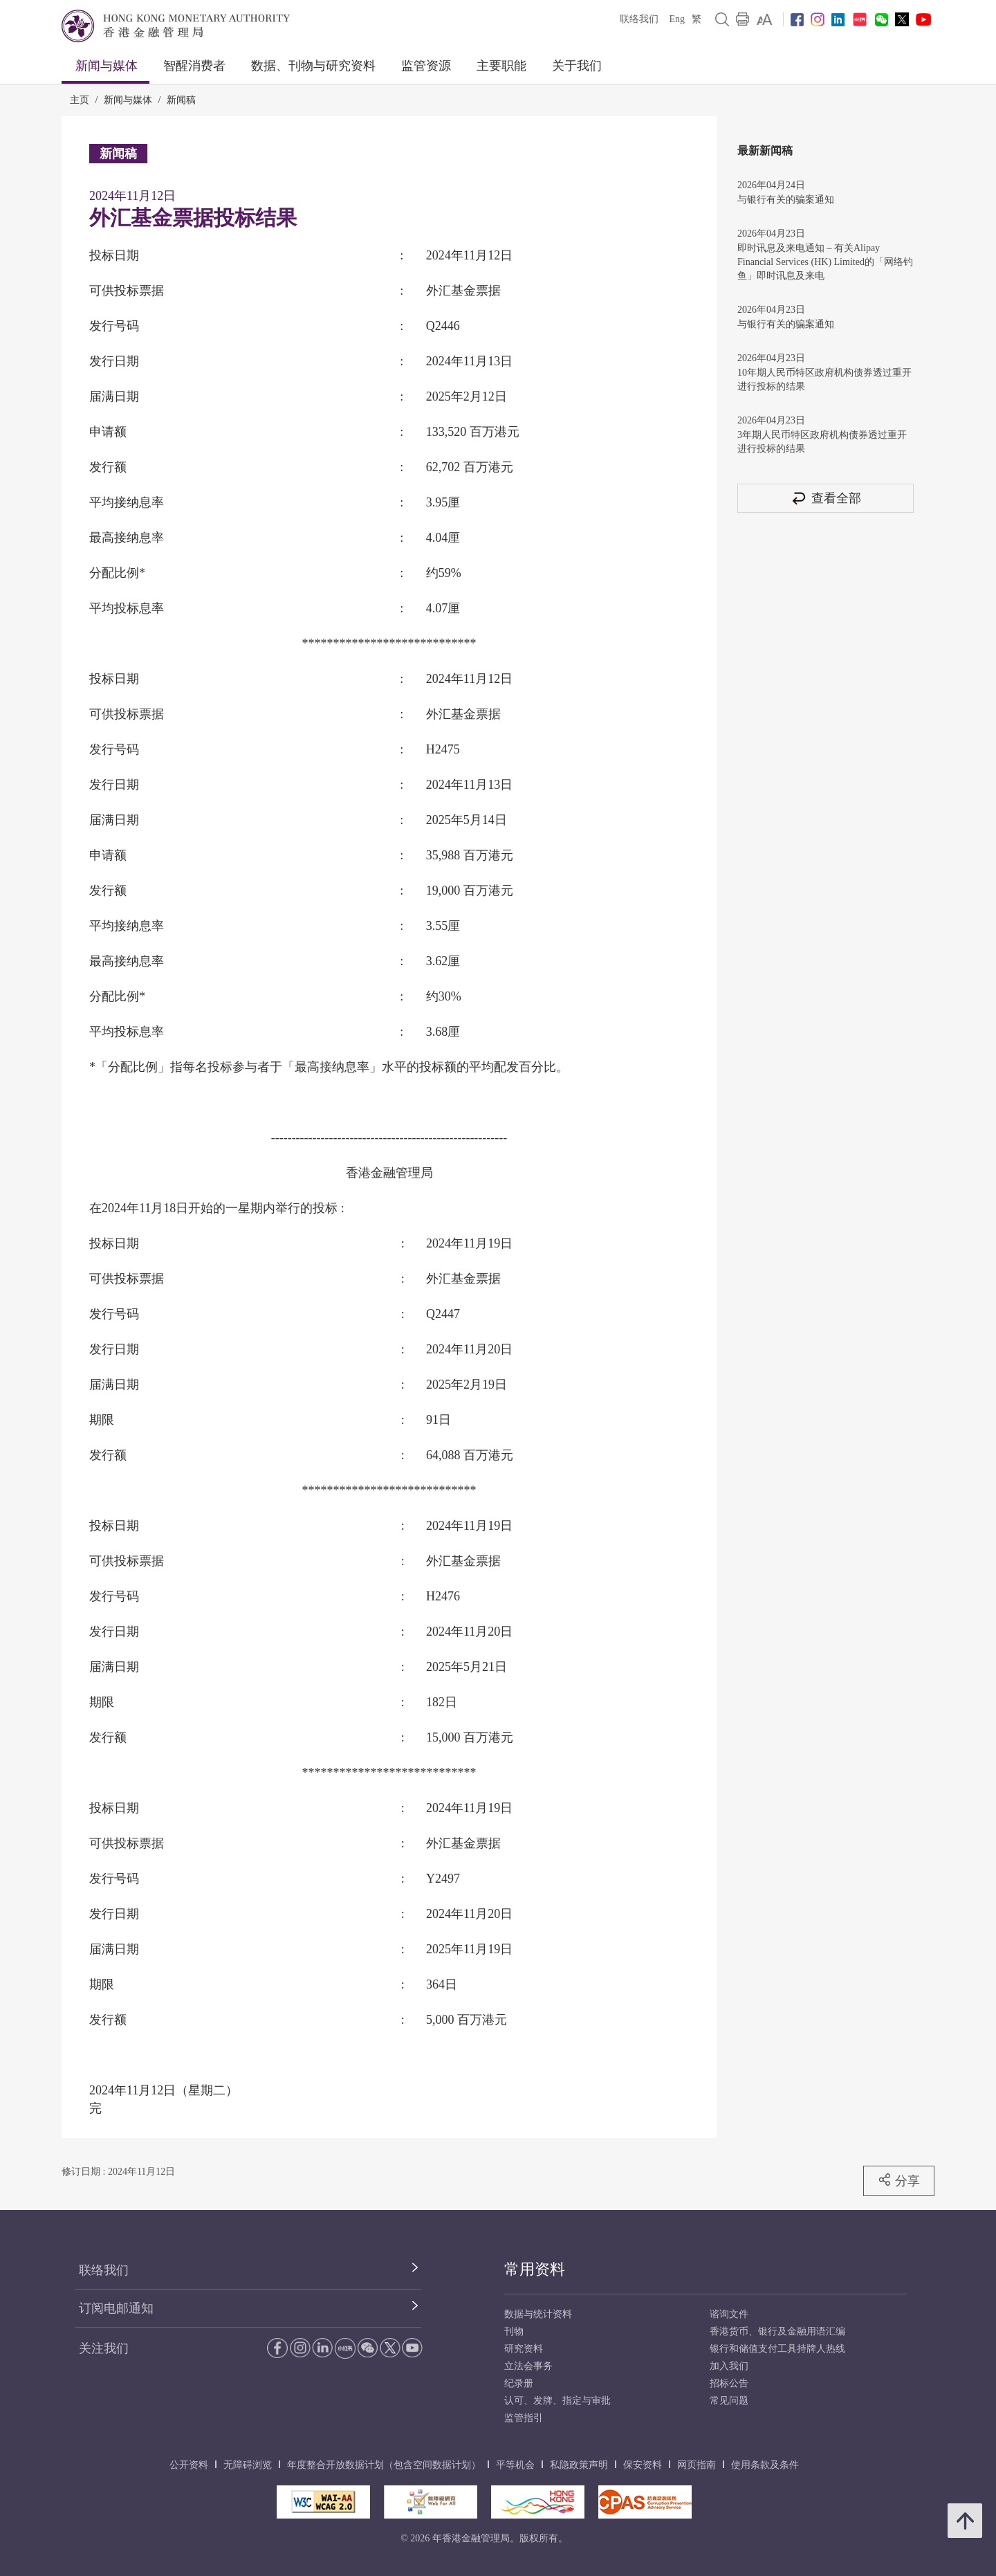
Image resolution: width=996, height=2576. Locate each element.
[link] (765, 19)
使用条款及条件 (765, 2465)
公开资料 (188, 2465)
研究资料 (523, 2349)
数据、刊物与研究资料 (313, 66)
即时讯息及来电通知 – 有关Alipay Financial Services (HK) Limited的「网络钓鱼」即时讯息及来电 (825, 262)
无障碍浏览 (247, 2465)
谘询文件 (729, 2314)
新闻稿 (181, 100)
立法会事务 (528, 2366)
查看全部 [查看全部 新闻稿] (826, 498)
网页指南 (696, 2465)
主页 (79, 100)
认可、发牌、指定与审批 (557, 2400)
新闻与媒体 (106, 66)
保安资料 (642, 2465)
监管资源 (426, 66)
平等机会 (515, 2465)
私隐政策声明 (579, 2465)
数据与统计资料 (538, 2314)
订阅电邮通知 (116, 2308)
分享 (899, 2180)
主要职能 (501, 66)
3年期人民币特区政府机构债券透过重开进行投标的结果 (822, 442)
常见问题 (729, 2400)
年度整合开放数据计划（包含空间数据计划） (384, 2465)
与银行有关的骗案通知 (785, 199)
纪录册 (518, 2383)
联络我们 (639, 19)
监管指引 (523, 2418)
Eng (677, 19)
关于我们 (577, 66)
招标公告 (729, 2383)
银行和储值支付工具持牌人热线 (777, 2349)
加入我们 (729, 2366)
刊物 (514, 2331)
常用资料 (534, 2269)
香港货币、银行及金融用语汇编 (777, 2331)
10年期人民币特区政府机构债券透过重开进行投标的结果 (824, 379)
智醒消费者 (194, 66)
